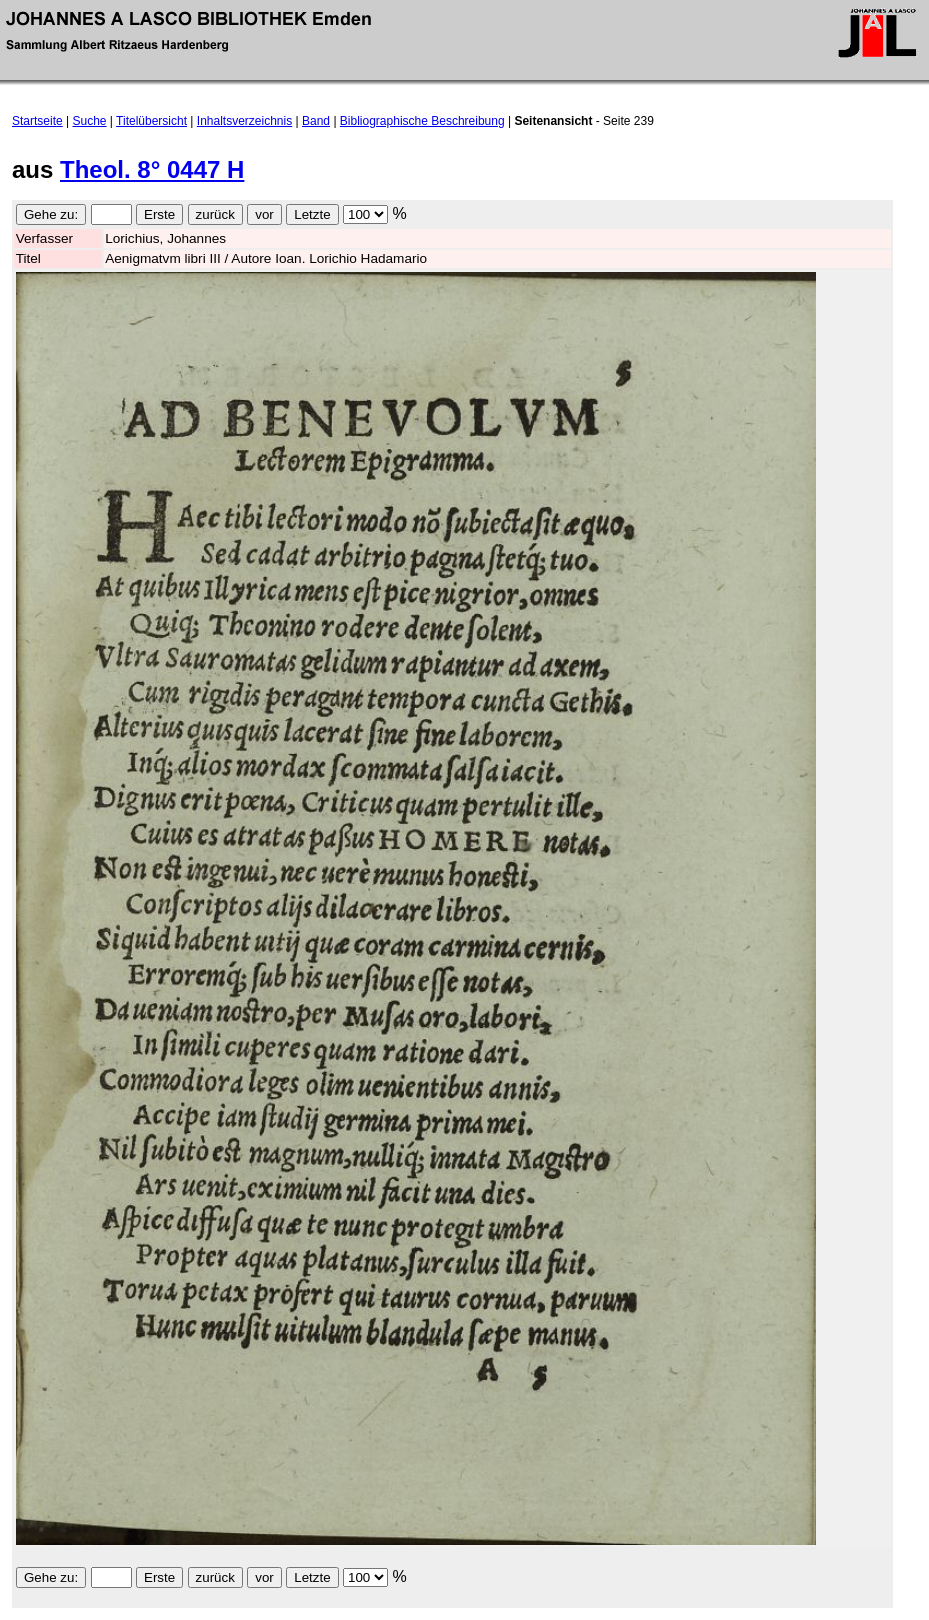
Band (316, 121)
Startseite (37, 121)
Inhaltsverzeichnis (244, 121)
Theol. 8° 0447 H (152, 169)
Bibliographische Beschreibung (422, 121)
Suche (90, 121)
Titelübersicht (151, 121)
